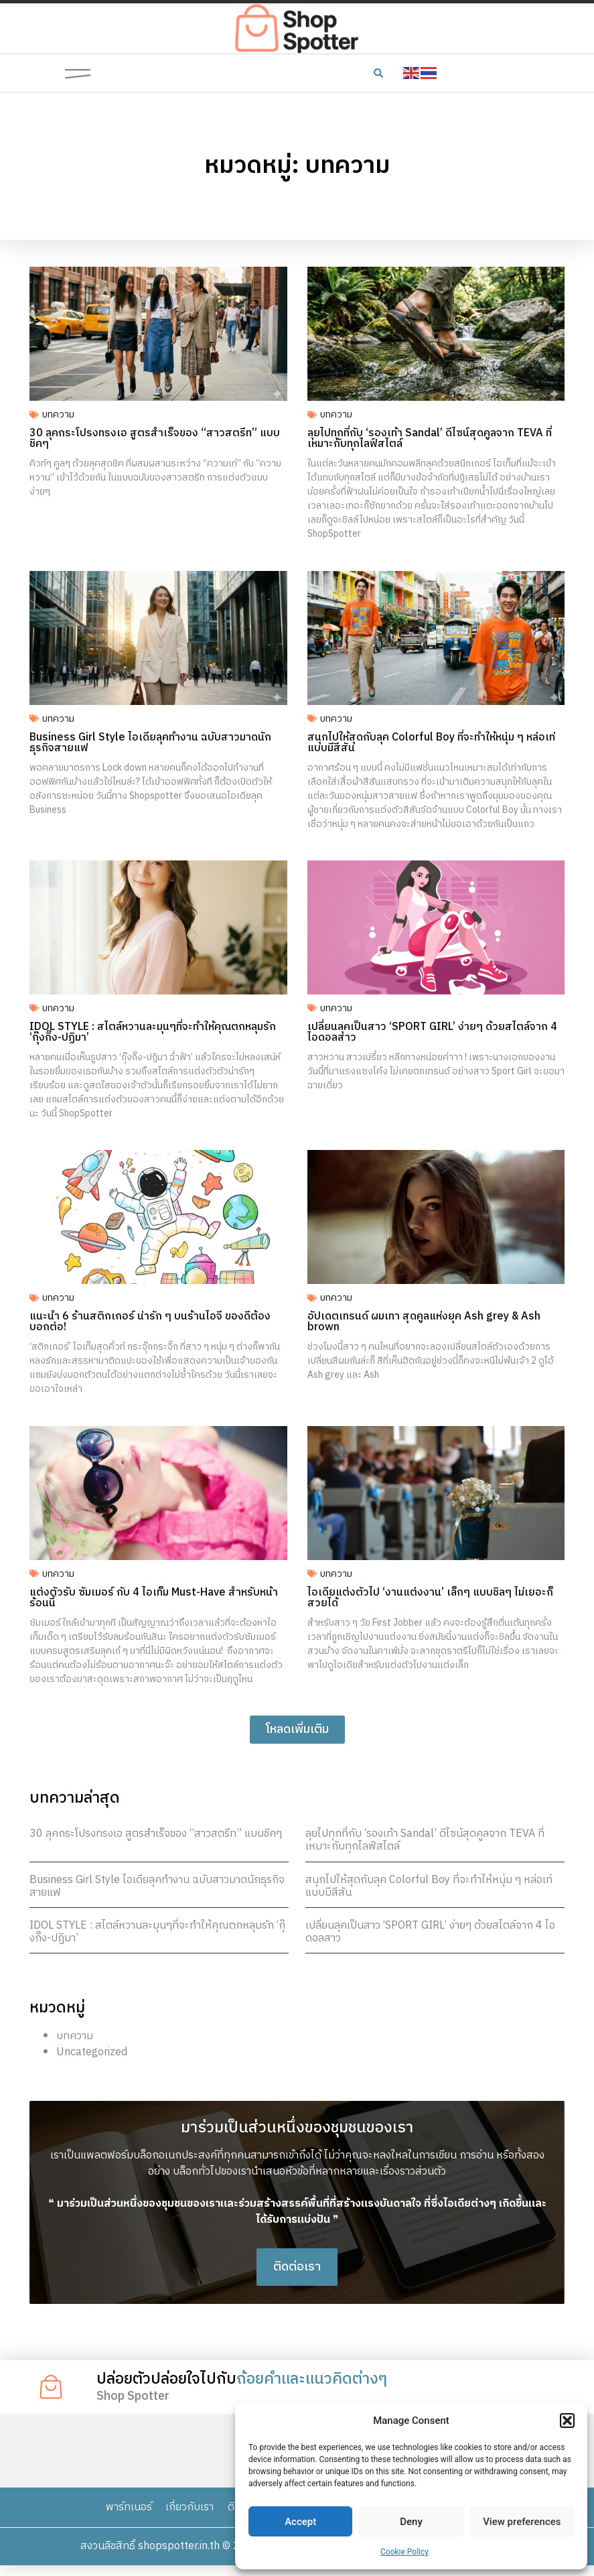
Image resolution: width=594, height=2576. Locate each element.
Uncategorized (91, 2052)
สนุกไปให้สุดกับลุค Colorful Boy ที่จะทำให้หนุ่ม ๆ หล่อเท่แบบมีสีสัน (428, 1886)
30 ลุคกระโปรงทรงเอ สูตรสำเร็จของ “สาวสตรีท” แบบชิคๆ (155, 1834)
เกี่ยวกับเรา (189, 2517)
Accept (300, 2522)
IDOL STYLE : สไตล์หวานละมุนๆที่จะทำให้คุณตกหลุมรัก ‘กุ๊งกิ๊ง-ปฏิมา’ (157, 1932)
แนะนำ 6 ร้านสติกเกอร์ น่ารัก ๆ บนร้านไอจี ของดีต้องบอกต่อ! (150, 1321)
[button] (567, 2420)
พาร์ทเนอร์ (127, 2517)
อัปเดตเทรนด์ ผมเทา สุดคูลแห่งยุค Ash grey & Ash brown (423, 1321)
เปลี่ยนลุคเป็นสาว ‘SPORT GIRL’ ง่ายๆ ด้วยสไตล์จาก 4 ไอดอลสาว (430, 1932)
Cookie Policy (404, 2552)
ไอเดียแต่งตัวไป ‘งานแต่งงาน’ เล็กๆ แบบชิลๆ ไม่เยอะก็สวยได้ (430, 1598)
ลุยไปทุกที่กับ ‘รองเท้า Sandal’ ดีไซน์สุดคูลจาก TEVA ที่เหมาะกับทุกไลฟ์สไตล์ (424, 1840)
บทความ (74, 2036)
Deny (411, 2522)
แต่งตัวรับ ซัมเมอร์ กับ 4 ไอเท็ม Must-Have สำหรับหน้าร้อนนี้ (153, 1598)
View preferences (522, 2522)
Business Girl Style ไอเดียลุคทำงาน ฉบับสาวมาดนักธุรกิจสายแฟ (157, 1886)
